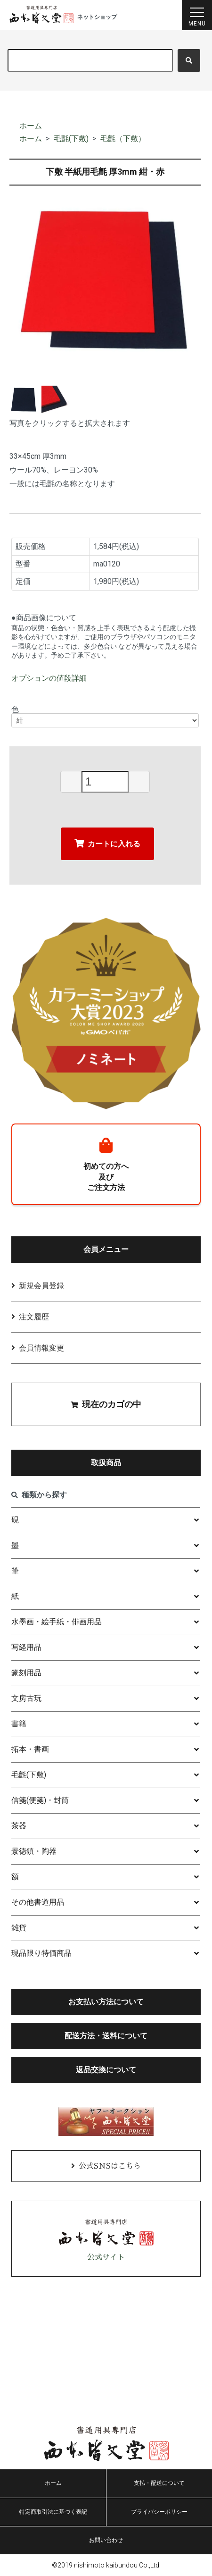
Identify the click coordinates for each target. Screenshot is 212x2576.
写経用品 (26, 1647)
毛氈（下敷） (123, 138)
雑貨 (18, 1927)
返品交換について (106, 2069)
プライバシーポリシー (159, 2511)
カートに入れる (107, 843)
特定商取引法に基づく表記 (53, 2511)
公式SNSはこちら (110, 2166)
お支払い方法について (106, 2001)
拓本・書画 (30, 1749)
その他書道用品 (37, 1902)
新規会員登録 (41, 1285)
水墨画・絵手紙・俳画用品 (56, 1621)
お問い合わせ (106, 2540)
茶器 (18, 1825)
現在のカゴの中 (106, 1404)
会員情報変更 (41, 1347)
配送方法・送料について (106, 2035)
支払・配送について (159, 2483)
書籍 (18, 1723)
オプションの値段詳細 (49, 678)
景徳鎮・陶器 (34, 1851)
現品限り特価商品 (41, 1953)
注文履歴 (34, 1316)
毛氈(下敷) (71, 138)
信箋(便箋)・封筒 (40, 1800)
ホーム (30, 125)
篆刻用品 (26, 1672)
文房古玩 (26, 1698)
